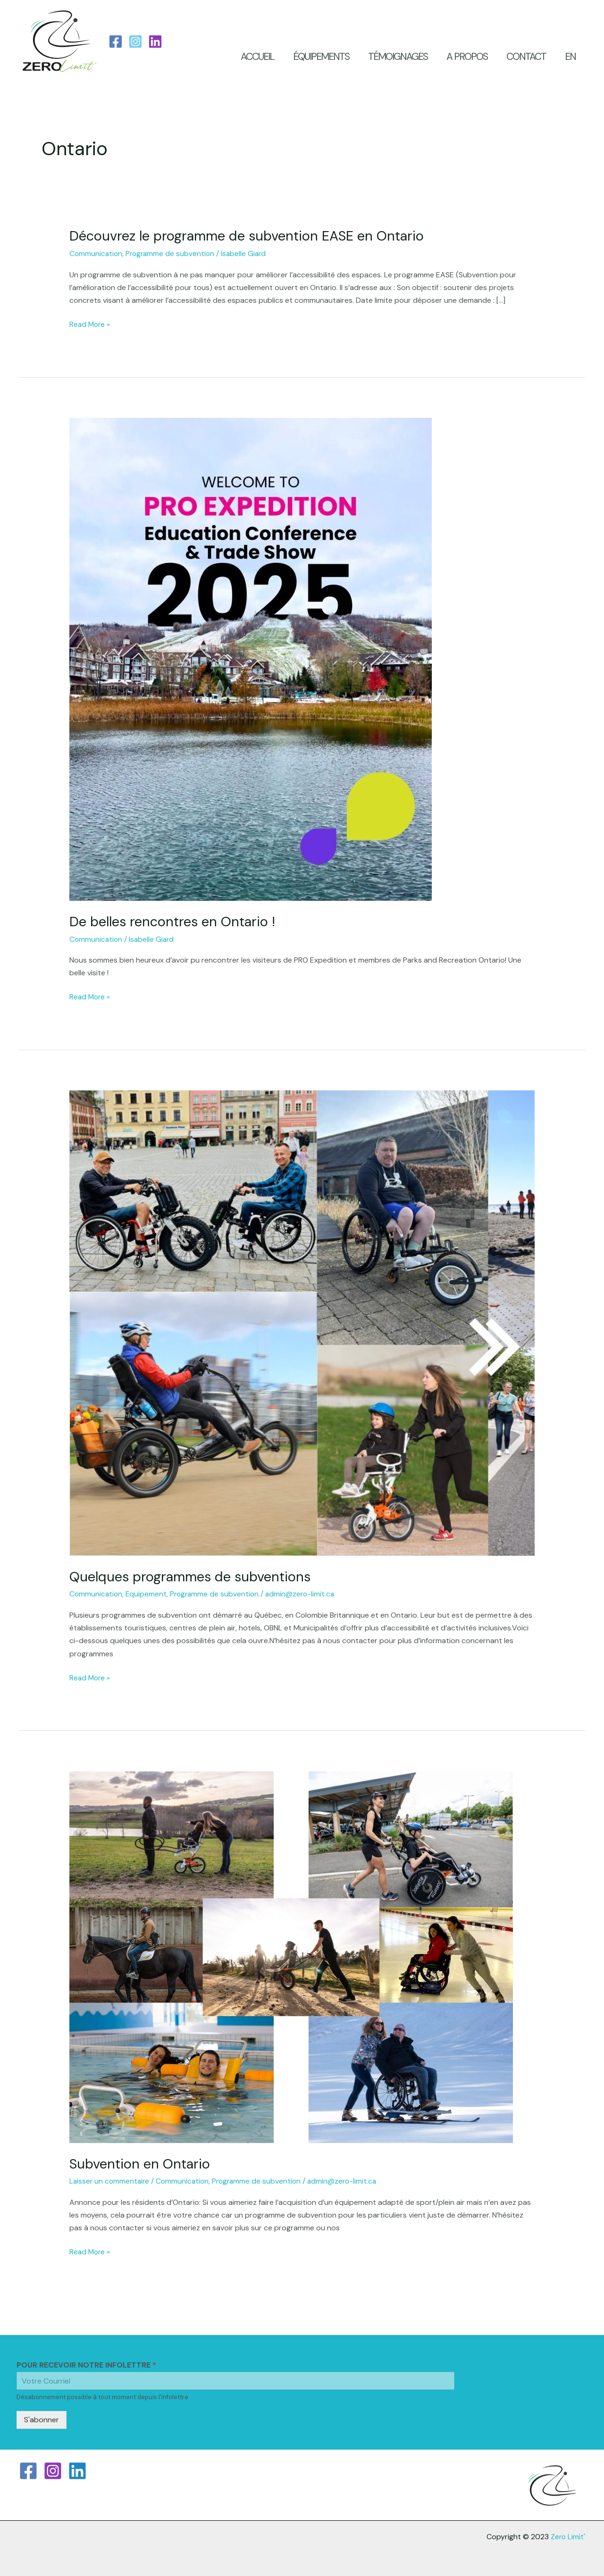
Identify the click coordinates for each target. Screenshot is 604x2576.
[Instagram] (135, 41)
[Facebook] (116, 41)
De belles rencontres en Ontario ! (176, 921)
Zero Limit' (567, 2535)
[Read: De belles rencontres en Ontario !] (250, 658)
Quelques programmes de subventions (194, 1575)
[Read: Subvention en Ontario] (291, 1955)
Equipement (148, 1593)
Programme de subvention (172, 253)
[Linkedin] (77, 2469)
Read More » (90, 323)
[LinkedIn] (155, 41)
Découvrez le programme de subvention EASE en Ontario (253, 235)
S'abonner (41, 2418)
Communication (96, 253)
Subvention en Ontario (142, 2162)
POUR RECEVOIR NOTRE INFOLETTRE (86, 2363)
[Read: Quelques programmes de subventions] (302, 1322)
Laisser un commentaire (110, 2180)
